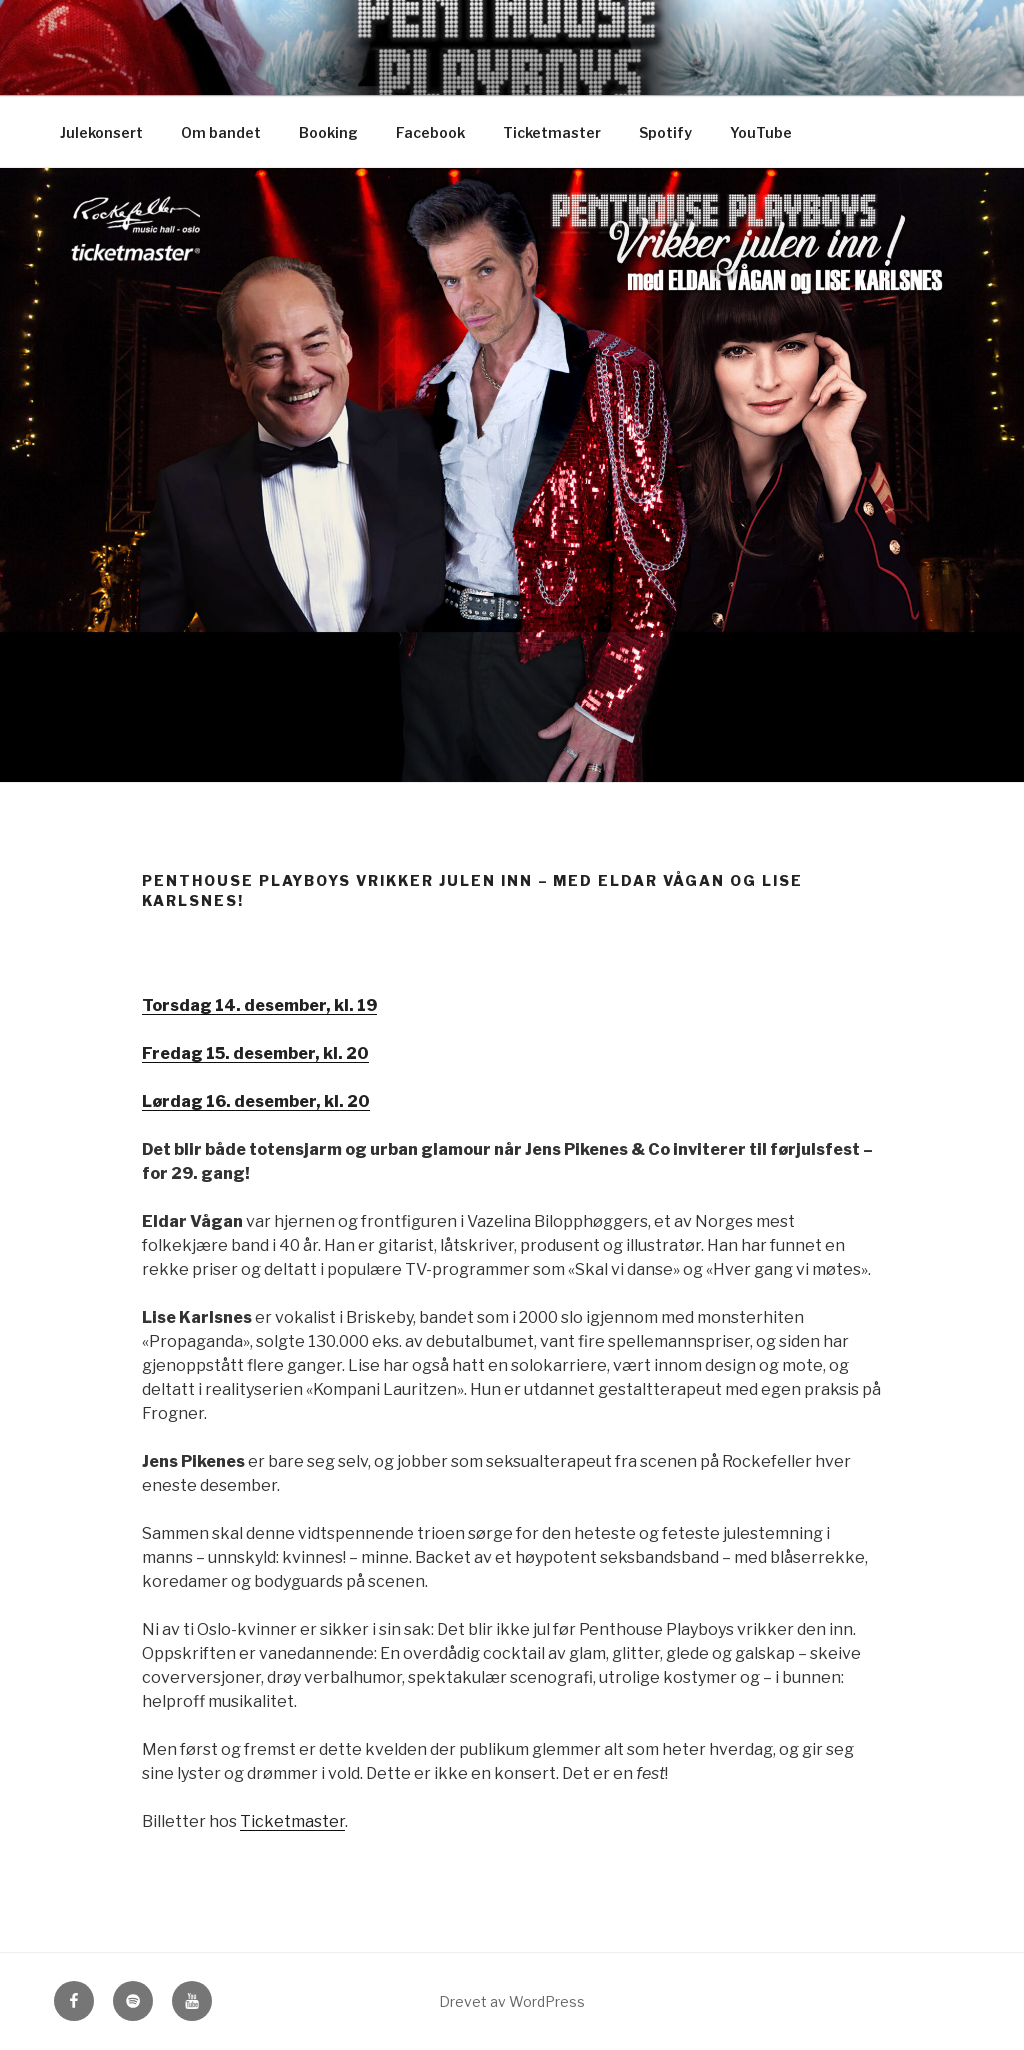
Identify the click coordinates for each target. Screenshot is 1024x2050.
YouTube (761, 132)
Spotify (665, 132)
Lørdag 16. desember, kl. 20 (256, 1101)
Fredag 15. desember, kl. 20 (255, 1053)
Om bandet (221, 132)
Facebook (430, 132)
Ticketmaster (552, 132)
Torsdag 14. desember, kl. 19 (259, 1005)
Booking (328, 132)
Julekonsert (101, 132)
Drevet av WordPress (512, 2001)
